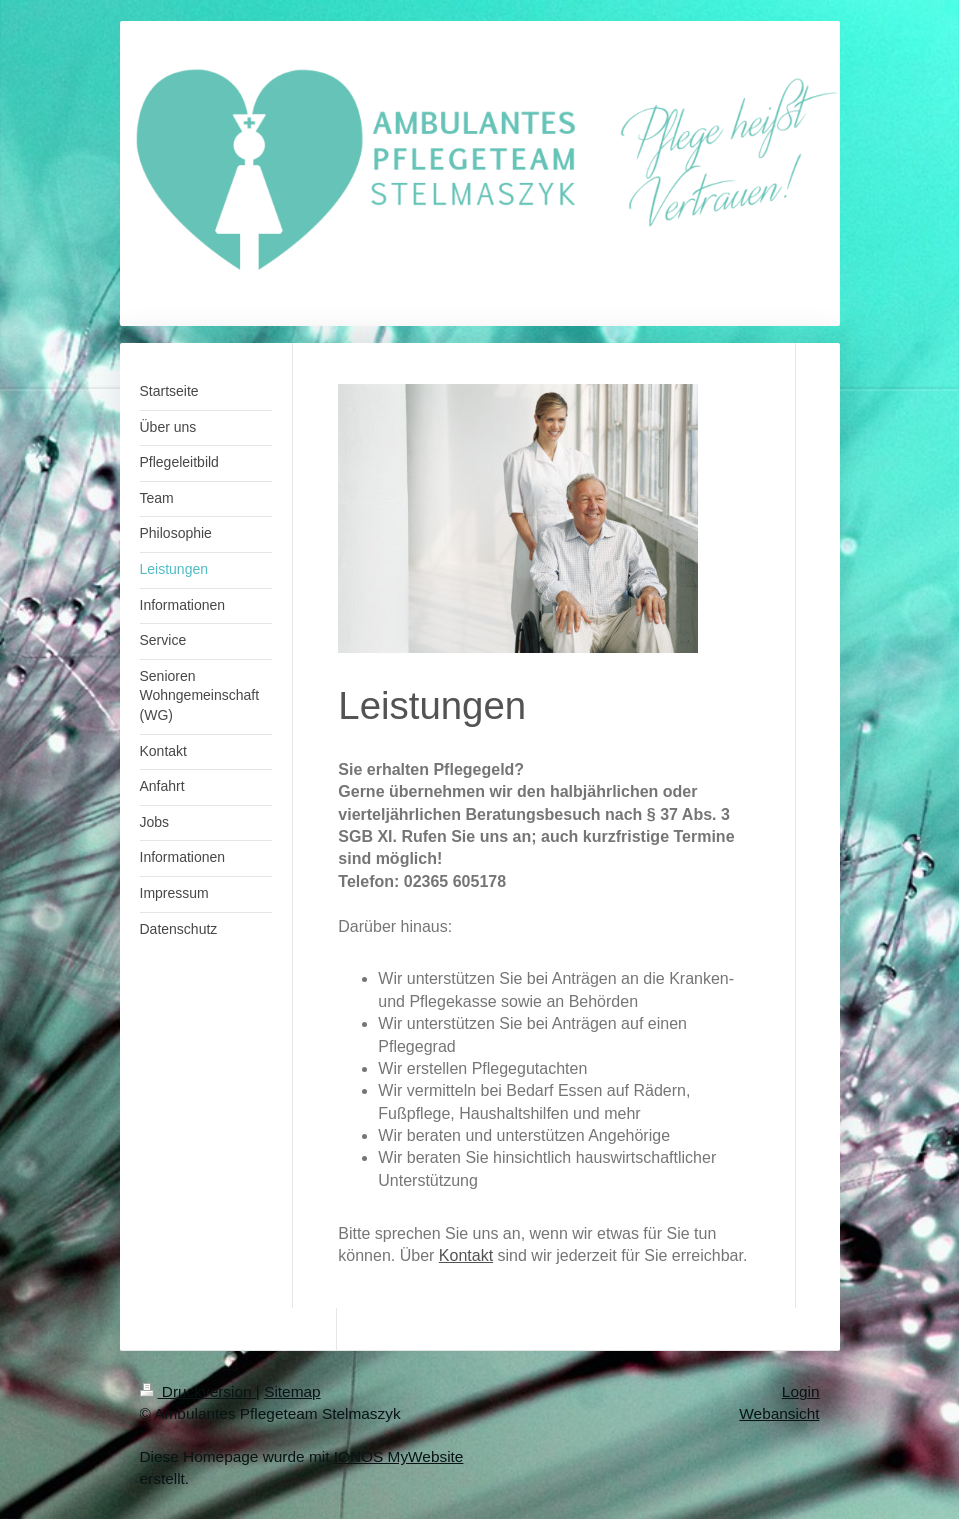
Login (801, 1391)
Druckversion (198, 1391)
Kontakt (466, 1255)
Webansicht (779, 1413)
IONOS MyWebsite (399, 1456)
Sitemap (292, 1391)
